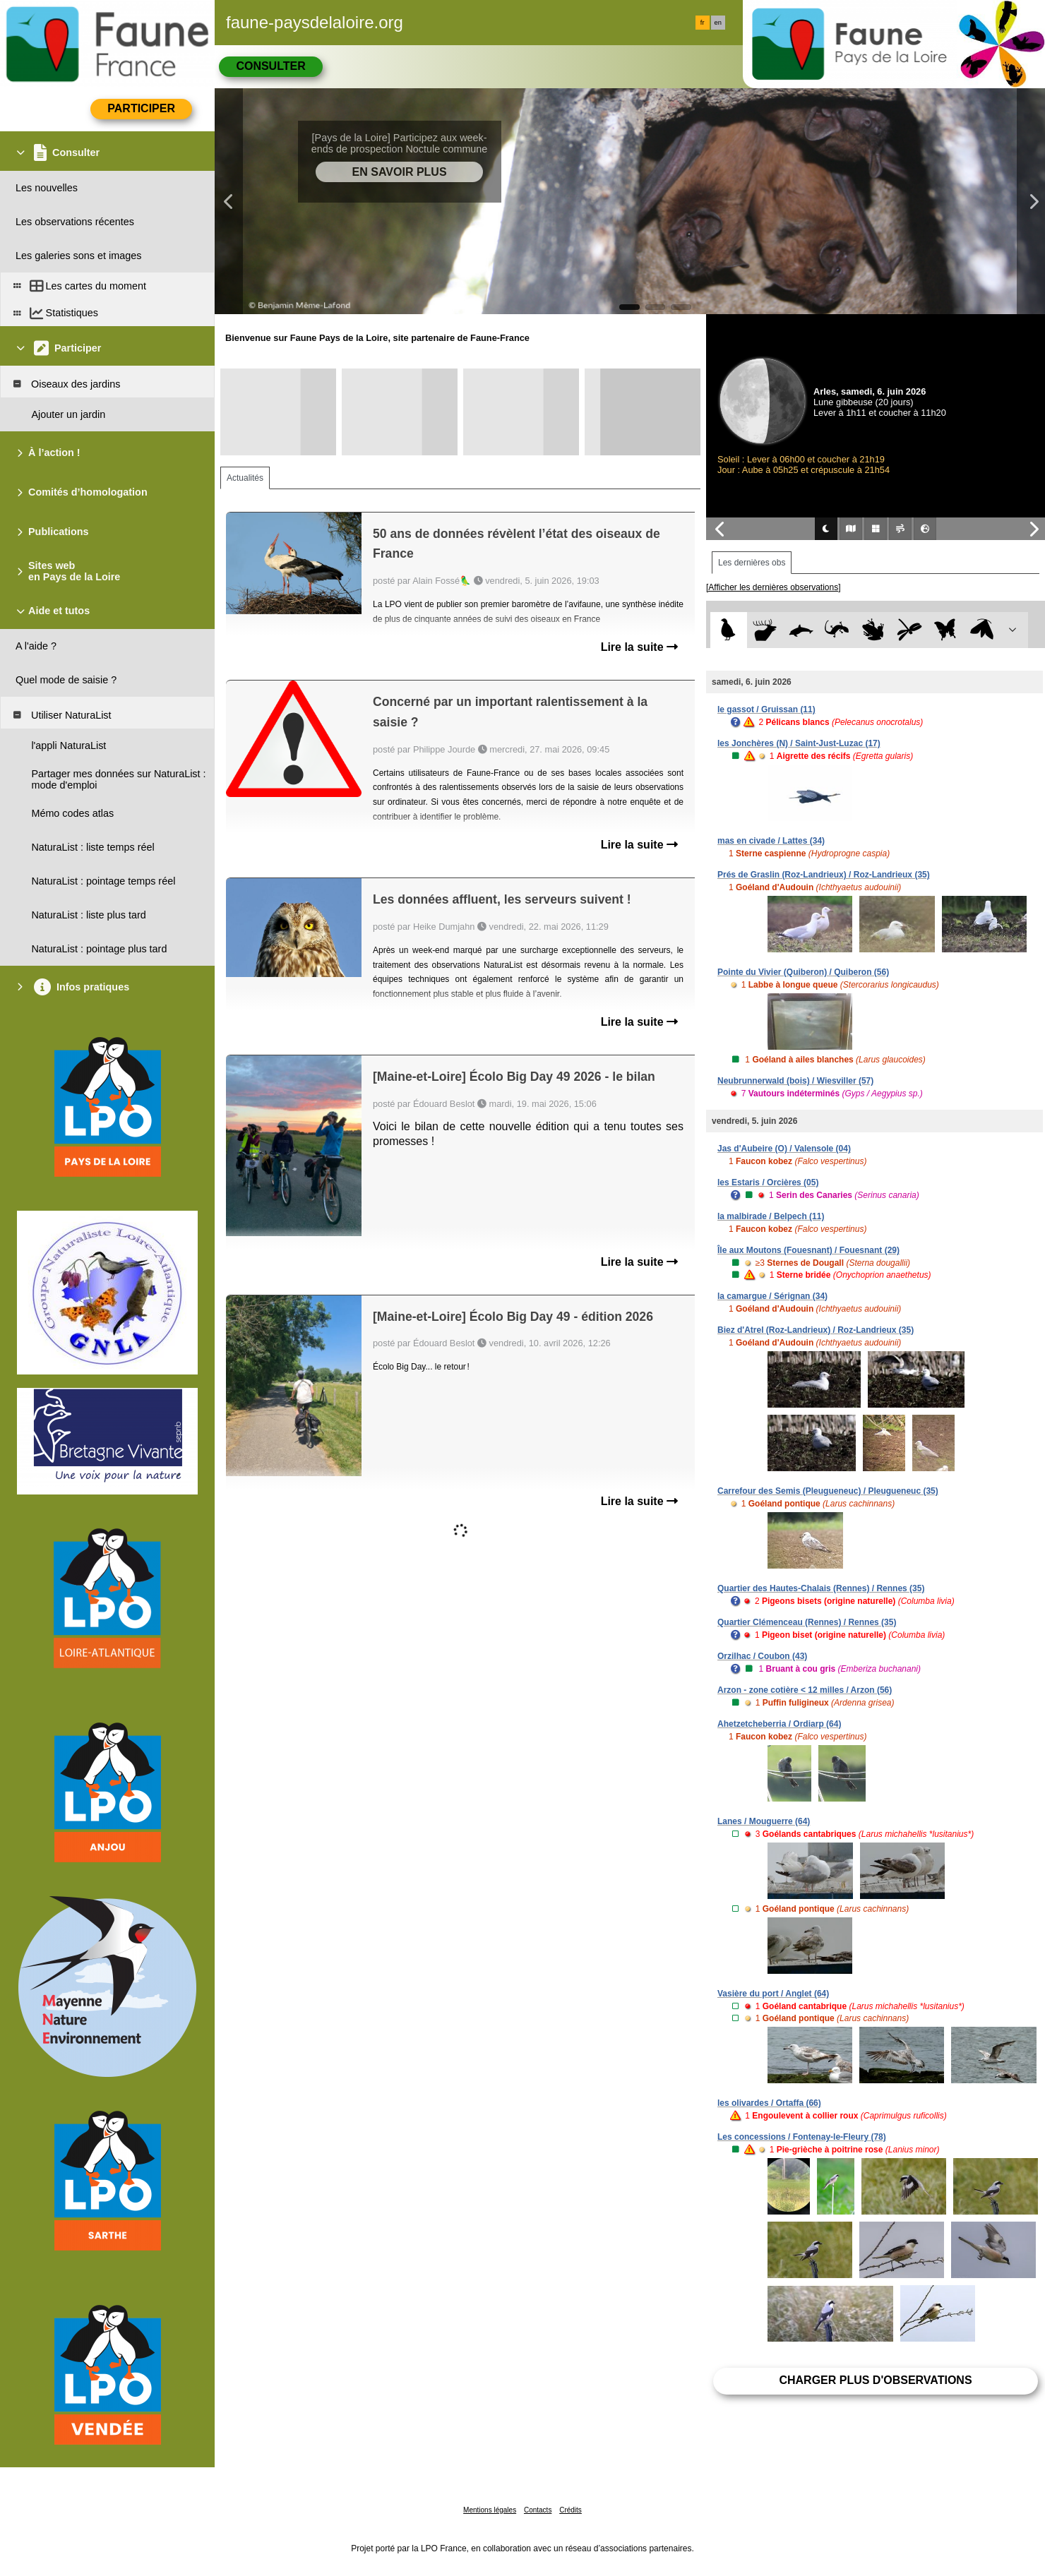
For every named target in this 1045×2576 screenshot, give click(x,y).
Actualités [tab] (245, 478)
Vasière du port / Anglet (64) (773, 1994)
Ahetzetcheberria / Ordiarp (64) (779, 1724)
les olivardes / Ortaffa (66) (769, 2103)
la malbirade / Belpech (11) (770, 1216)
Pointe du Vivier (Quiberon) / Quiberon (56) (803, 972)
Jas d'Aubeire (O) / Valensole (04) (784, 1149)
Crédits (570, 2510)
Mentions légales (489, 2510)
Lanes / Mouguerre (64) (763, 1821)
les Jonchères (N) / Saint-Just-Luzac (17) (798, 743)
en (718, 22)
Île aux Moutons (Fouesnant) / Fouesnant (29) (808, 1250)
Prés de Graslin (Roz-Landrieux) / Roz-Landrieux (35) (823, 875)
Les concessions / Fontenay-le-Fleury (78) (801, 2137)
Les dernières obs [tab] (751, 563)
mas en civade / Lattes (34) (771, 841)
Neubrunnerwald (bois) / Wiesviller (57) (795, 1081)
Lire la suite (639, 647)
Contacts (537, 2510)
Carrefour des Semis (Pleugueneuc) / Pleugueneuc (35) (827, 1491)
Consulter (270, 66)
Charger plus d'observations (875, 2380)
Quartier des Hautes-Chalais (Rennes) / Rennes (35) (820, 1588)
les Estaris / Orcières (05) (767, 1182)
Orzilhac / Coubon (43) (762, 1656)
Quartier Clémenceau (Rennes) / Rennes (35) (806, 1622)
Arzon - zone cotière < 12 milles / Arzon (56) (804, 1690)
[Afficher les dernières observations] (773, 587)
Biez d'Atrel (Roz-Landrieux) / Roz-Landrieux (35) (815, 1330)
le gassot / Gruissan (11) (766, 709)
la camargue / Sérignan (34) (772, 1296)
